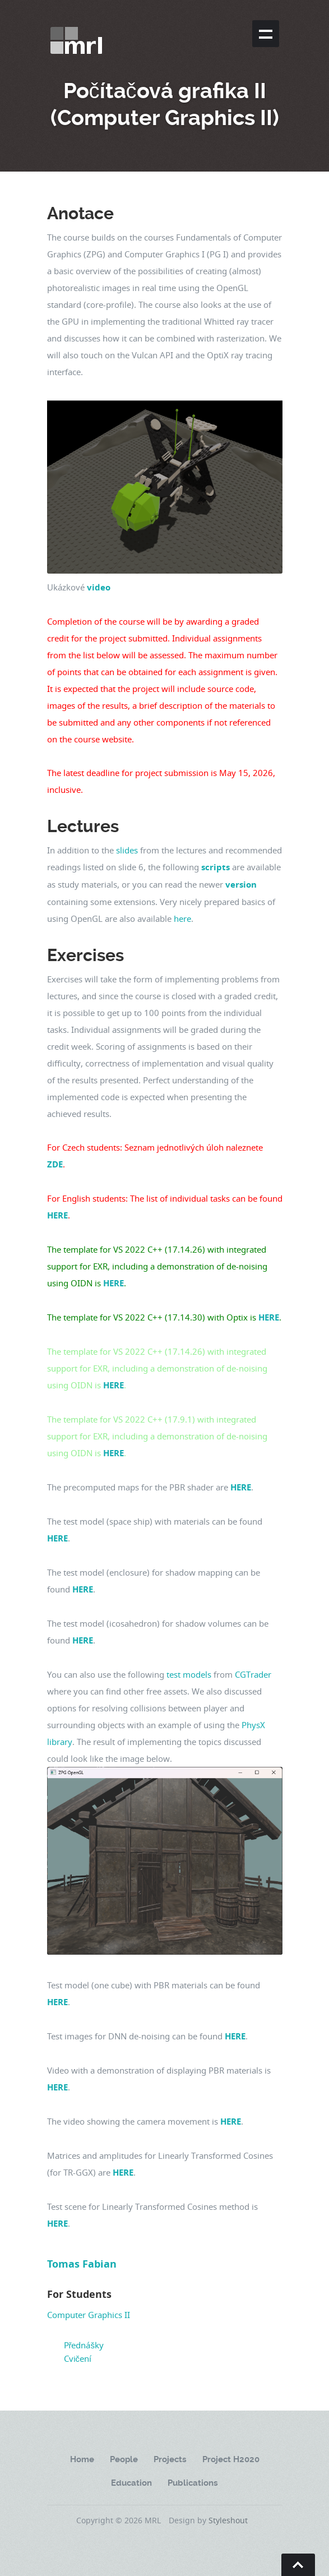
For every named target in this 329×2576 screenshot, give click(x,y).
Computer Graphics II (88, 2314)
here (182, 918)
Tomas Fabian (82, 2264)
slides (127, 850)
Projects (170, 2459)
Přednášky (84, 2345)
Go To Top (298, 2565)
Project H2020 (231, 2459)
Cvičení (78, 2358)
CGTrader (253, 1674)
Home (82, 2459)
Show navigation (265, 33)
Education (131, 2483)
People (124, 2459)
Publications (193, 2483)
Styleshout (228, 2520)
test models (188, 1674)
